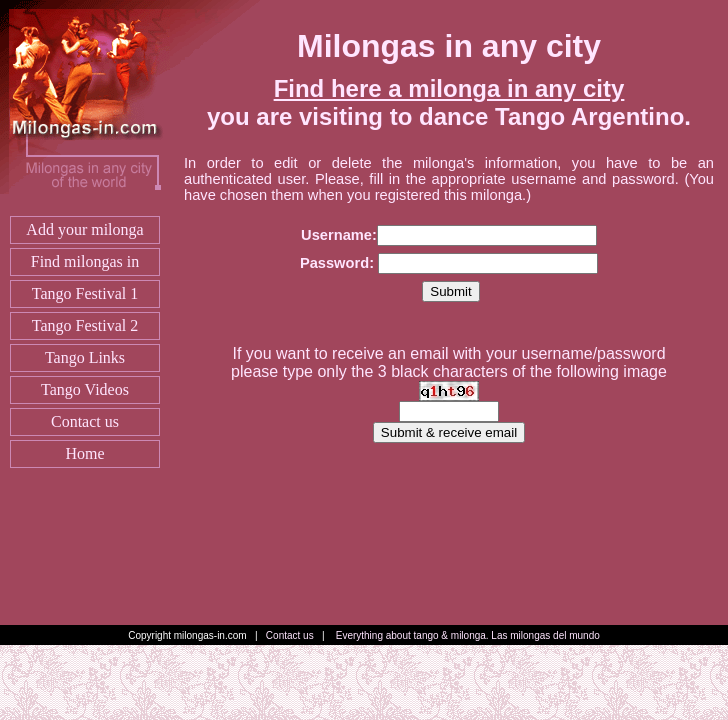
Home (84, 453)
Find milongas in (85, 261)
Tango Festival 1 (85, 293)
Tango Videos (85, 389)
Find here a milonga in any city (449, 88)
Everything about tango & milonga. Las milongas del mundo (468, 635)
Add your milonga (84, 229)
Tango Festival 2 (85, 325)
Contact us (85, 421)
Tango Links (85, 357)
